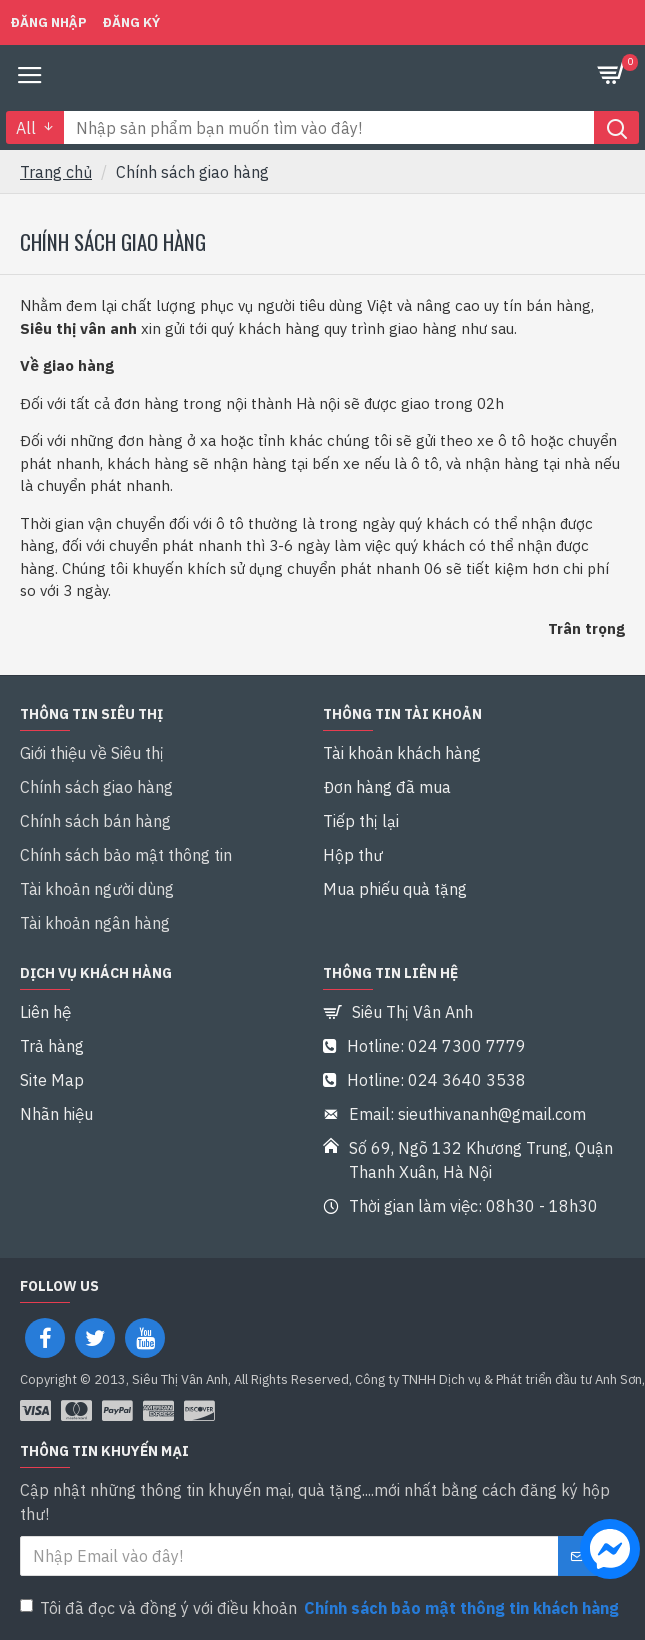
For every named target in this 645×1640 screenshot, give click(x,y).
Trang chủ (56, 172)
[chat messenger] (605, 1552)
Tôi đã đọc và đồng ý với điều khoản (321, 1608)
